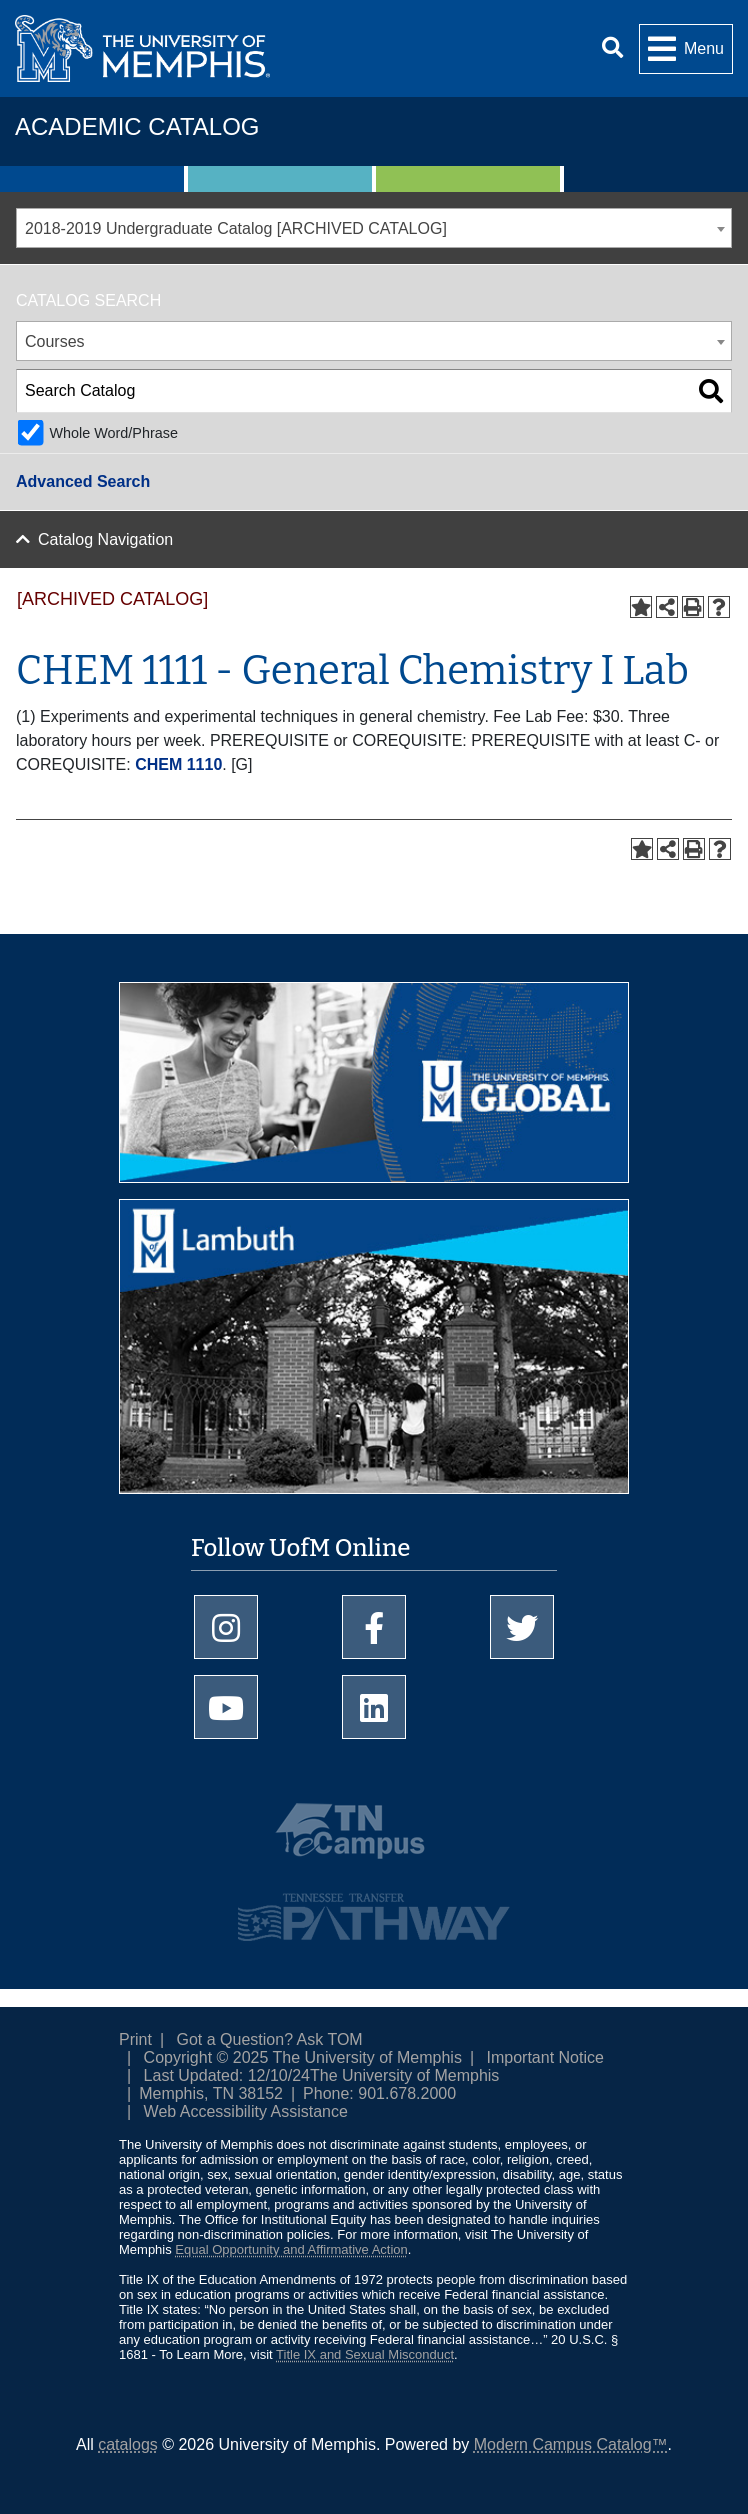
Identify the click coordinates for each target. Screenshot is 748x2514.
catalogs (128, 2444)
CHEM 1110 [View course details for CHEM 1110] (178, 764)
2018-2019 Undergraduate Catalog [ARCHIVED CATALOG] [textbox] (236, 228)
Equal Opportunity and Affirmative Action (291, 2249)
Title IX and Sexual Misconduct (365, 2354)
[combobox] (374, 228)
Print (135, 2039)
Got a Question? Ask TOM (270, 2039)
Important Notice (545, 2057)
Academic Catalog (137, 126)
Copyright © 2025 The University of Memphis (303, 2057)
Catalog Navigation (105, 539)
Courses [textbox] (55, 341)
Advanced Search (83, 481)
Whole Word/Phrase (113, 433)
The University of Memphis (404, 2075)
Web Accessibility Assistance (246, 2111)
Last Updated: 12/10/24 (227, 2075)
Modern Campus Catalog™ (571, 2444)
